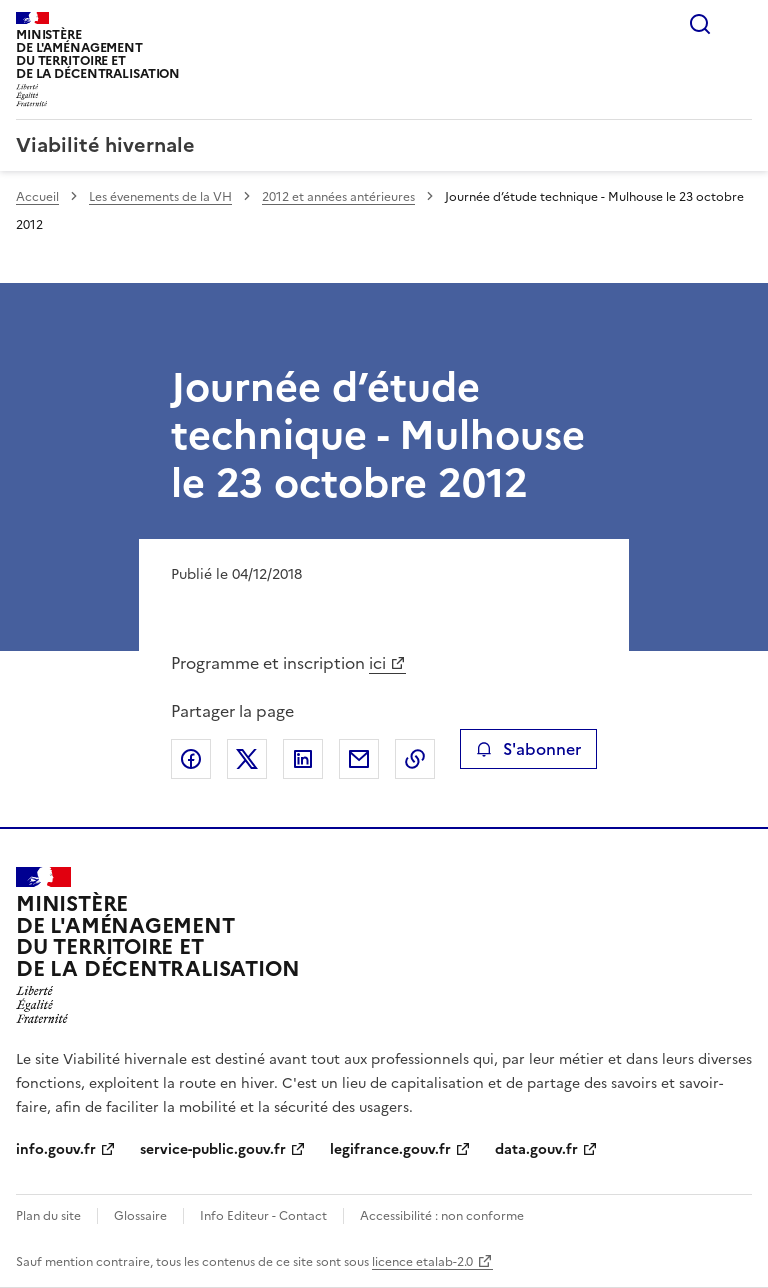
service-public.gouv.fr (213, 1149)
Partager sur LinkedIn (303, 759)
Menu (740, 24)
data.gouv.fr (536, 1149)
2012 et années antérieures (338, 197)
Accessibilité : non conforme (442, 1216)
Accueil (37, 197)
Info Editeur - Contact (263, 1216)
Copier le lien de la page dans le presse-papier (415, 759)
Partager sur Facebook (191, 759)
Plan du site (48, 1216)
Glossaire (140, 1216)
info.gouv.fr (56, 1149)
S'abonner (528, 749)
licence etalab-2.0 (422, 1262)
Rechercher (700, 24)
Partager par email (359, 759)
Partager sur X (247, 759)
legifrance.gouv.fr (390, 1149)
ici (377, 663)
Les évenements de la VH (160, 197)
